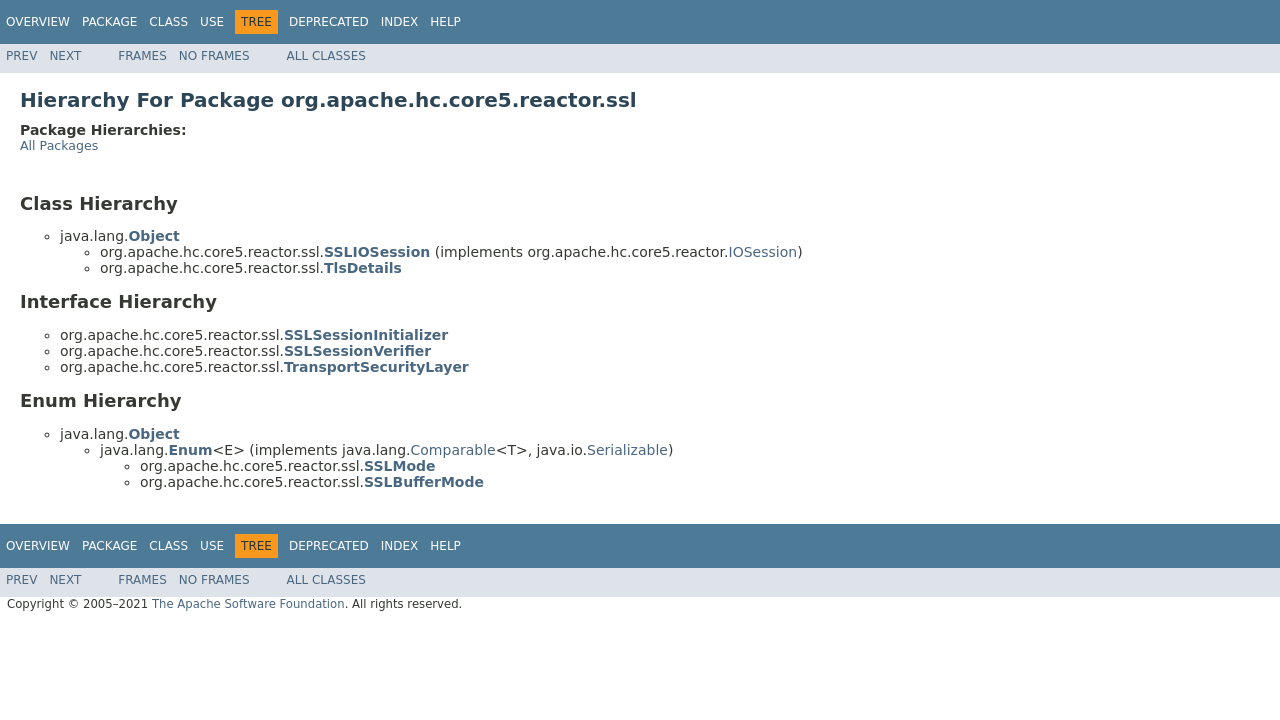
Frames (142, 56)
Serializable (627, 450)
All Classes (326, 56)
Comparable (453, 450)
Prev (21, 56)
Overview (38, 22)
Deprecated (329, 22)
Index (400, 22)
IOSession (763, 252)
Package (109, 22)
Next (65, 56)
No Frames (214, 56)
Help (445, 22)
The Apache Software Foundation (248, 604)
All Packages (59, 145)
